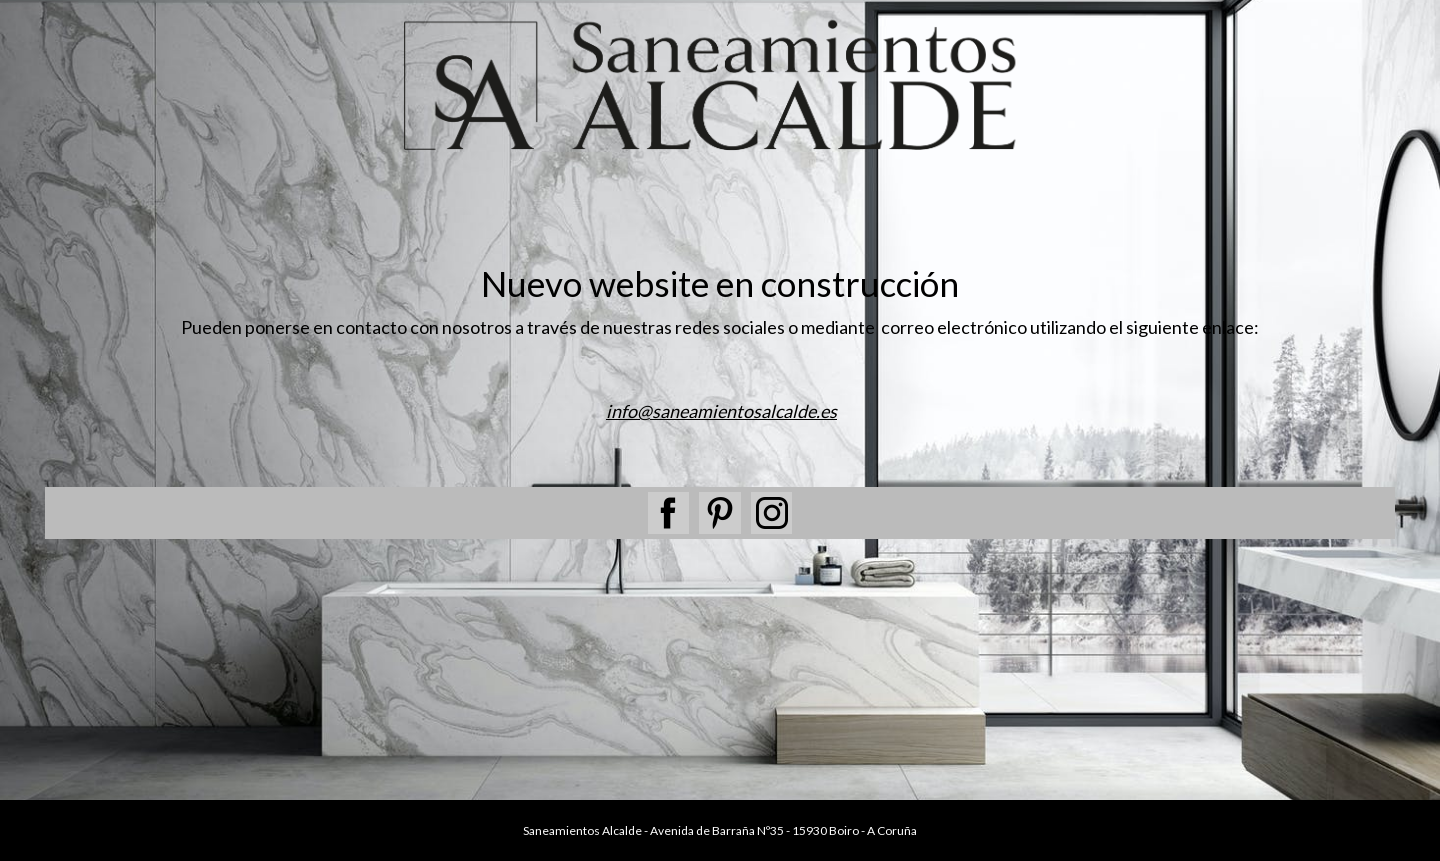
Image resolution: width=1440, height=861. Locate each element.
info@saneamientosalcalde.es (721, 411)
